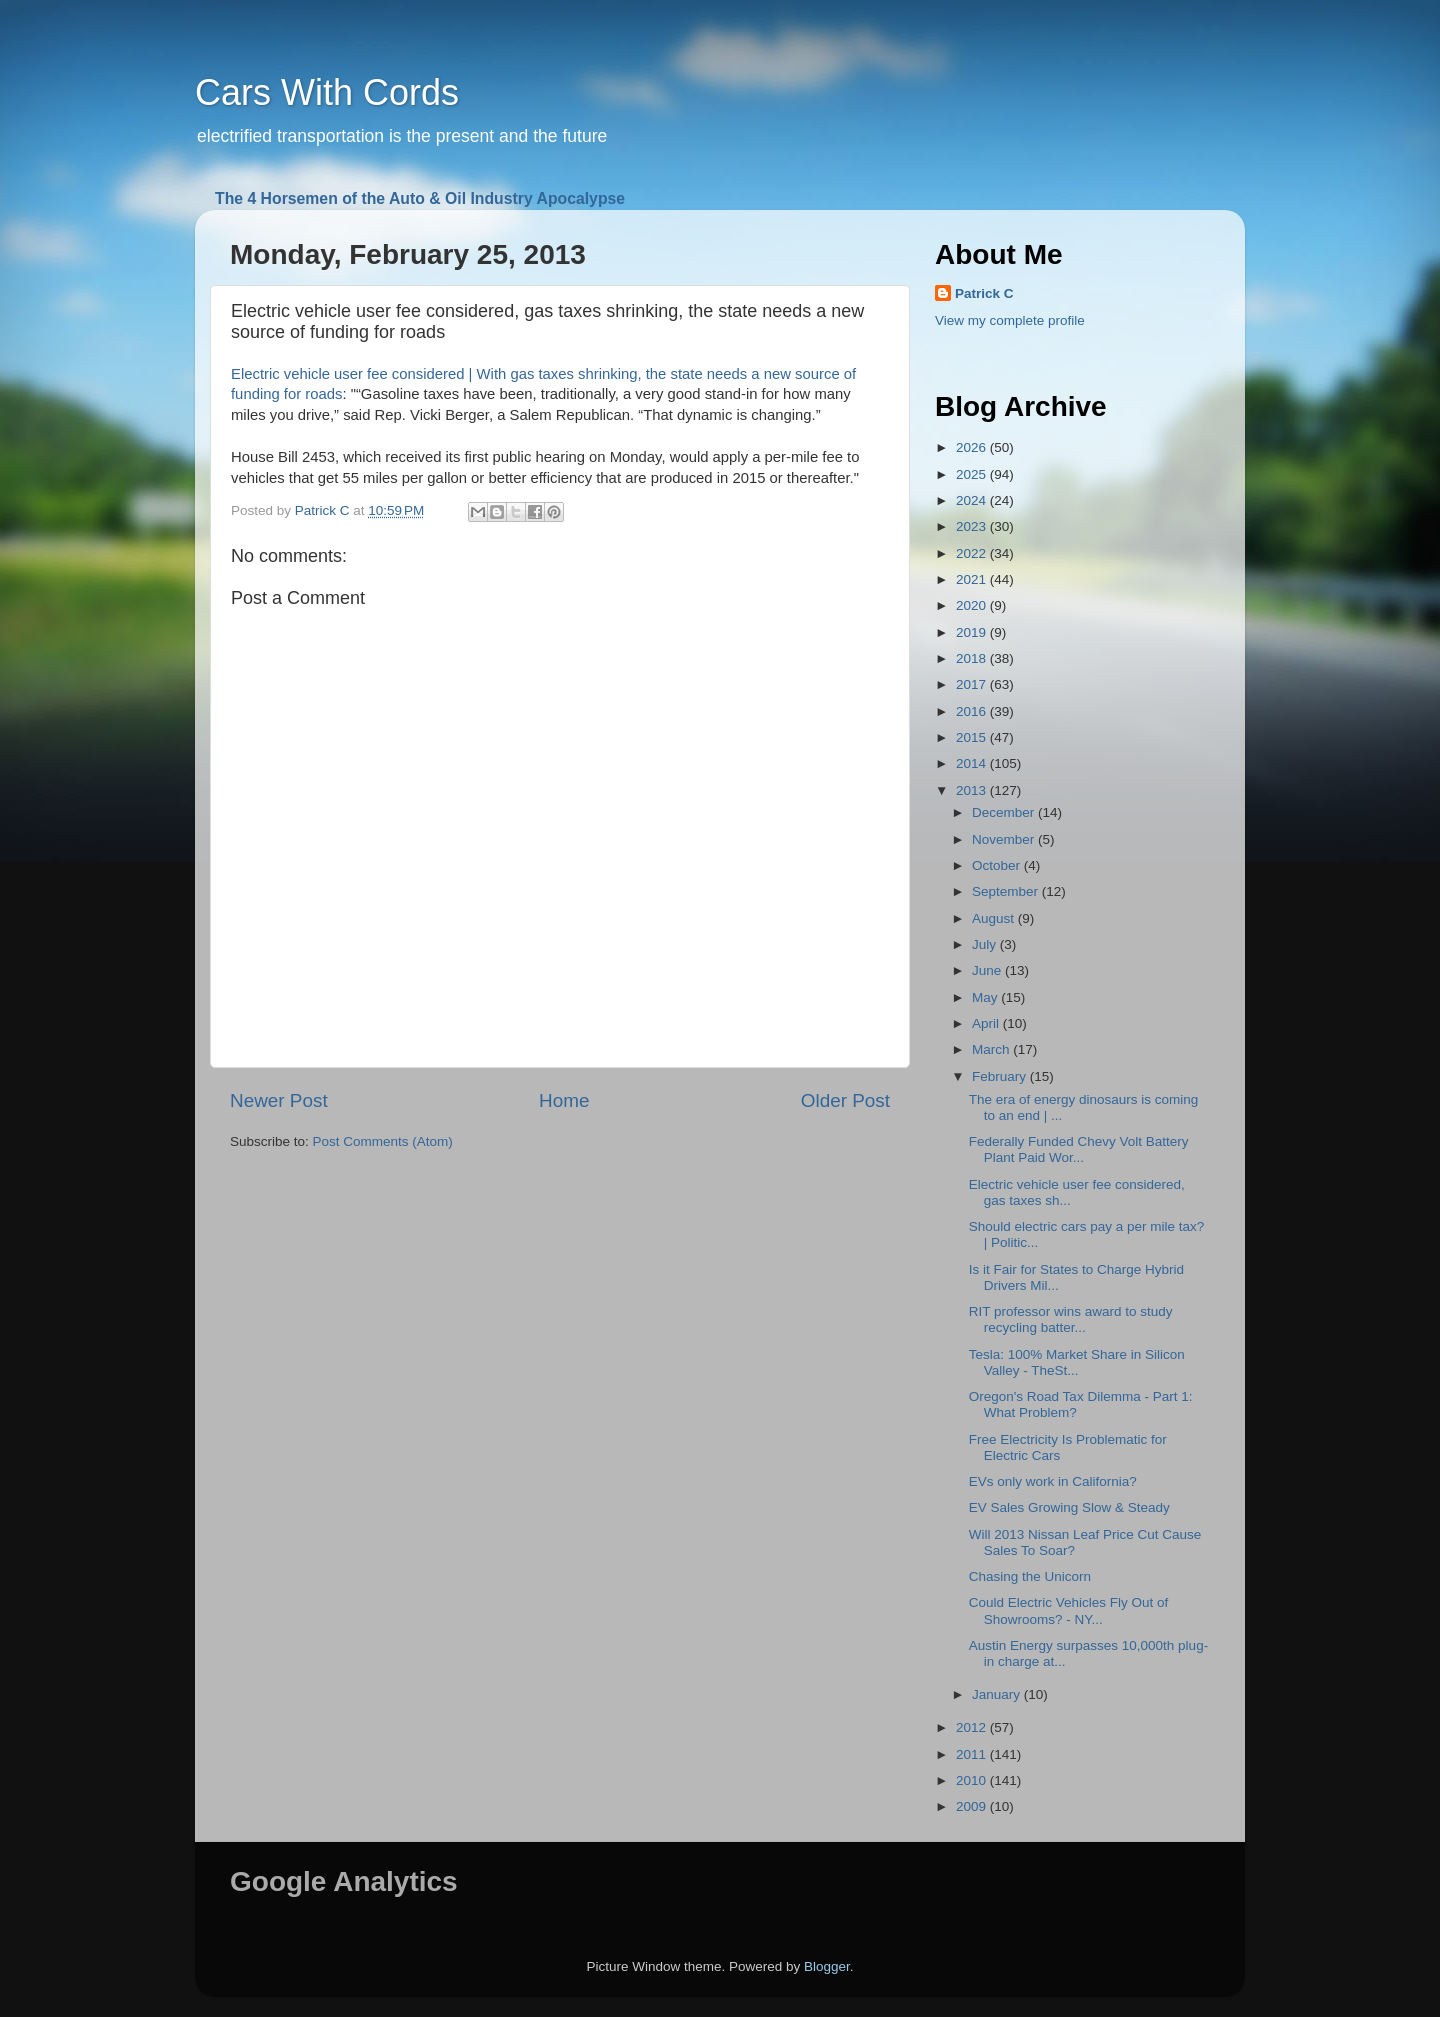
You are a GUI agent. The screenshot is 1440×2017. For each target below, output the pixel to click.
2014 (973, 763)
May (986, 997)
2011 (973, 1754)
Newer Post (279, 1100)
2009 (973, 1806)
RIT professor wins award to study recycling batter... (1071, 1319)
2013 (973, 790)
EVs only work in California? (1053, 1481)
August (995, 918)
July (986, 944)
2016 (973, 711)
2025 (973, 474)
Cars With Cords (327, 92)
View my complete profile (1010, 320)
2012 (973, 1727)
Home (564, 1100)
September (1007, 891)
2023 (973, 526)
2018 (973, 658)
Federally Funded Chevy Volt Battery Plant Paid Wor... (1079, 1149)
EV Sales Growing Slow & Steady (1069, 1507)
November (1005, 839)
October (998, 865)
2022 (973, 553)
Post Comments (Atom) (383, 1141)
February (1001, 1076)
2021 (973, 579)
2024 (973, 500)
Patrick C (984, 293)
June (988, 970)
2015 (973, 737)
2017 (973, 684)
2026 (973, 447)
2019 (973, 632)
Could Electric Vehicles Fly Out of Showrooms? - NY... (1069, 1610)
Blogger (827, 1966)
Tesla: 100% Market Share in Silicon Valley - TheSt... (1077, 1362)
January (998, 1694)
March (992, 1049)
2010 (973, 1780)
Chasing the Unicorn (1030, 1576)
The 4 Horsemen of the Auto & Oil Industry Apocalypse (420, 198)
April (987, 1023)
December (1005, 812)
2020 (973, 605)
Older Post (845, 1100)
